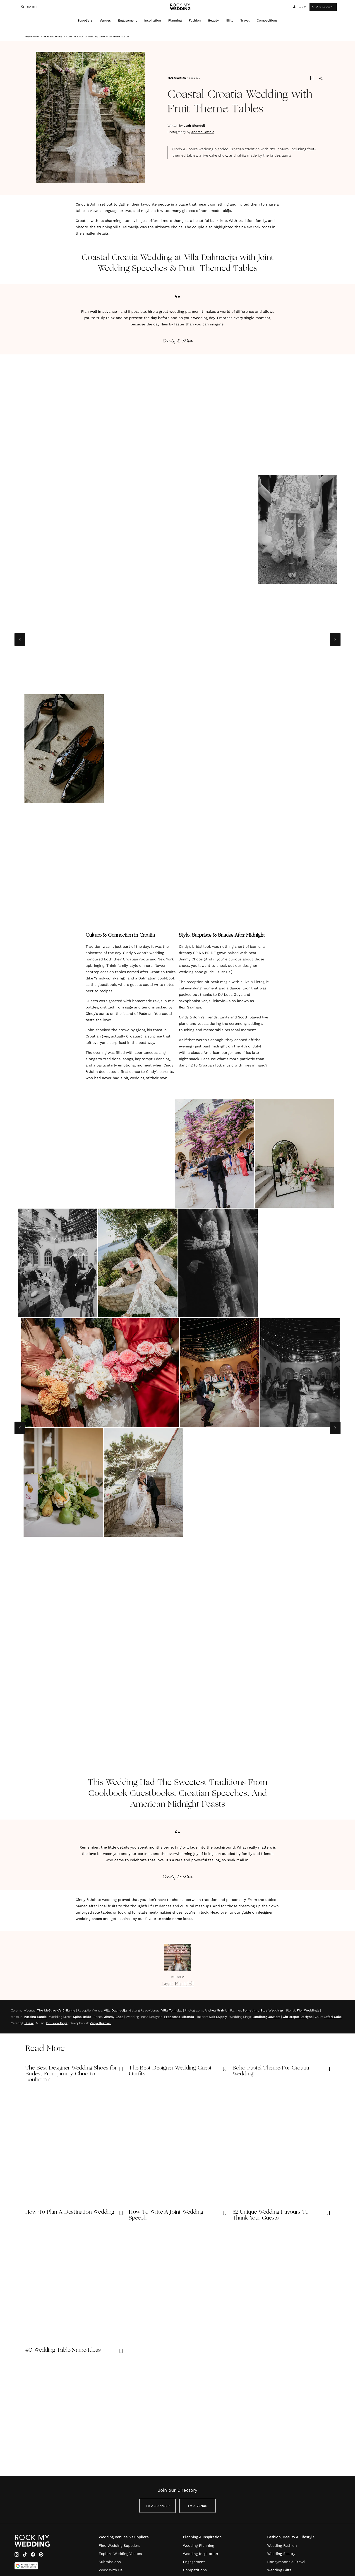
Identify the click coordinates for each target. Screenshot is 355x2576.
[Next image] (335, 639)
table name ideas (177, 1919)
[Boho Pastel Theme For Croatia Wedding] (281, 2131)
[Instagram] (16, 2554)
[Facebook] (33, 2554)
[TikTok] (25, 2554)
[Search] (22, 6)
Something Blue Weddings (263, 2010)
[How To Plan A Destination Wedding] (73, 2273)
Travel (244, 20)
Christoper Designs (297, 2017)
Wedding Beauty (281, 2554)
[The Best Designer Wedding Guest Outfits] (177, 2131)
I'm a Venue (197, 2506)
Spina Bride (82, 2017)
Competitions (267, 20)
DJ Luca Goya (56, 2023)
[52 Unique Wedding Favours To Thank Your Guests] (281, 2273)
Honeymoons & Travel (286, 2562)
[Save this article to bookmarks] (311, 78)
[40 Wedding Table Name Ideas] (73, 2408)
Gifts (229, 20)
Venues (105, 20)
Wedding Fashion (282, 2545)
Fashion (195, 20)
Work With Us (110, 2570)
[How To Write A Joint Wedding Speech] (177, 2273)
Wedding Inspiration (200, 2554)
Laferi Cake (333, 2017)
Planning (175, 20)
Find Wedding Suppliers (119, 2545)
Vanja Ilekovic (100, 2023)
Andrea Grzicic (202, 132)
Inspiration (152, 20)
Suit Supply (218, 2017)
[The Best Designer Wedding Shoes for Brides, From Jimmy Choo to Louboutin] (73, 2131)
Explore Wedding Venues (120, 2554)
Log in (300, 7)
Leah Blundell (194, 125)
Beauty (213, 20)
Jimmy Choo (113, 2017)
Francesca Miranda (179, 2017)
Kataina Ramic (35, 2017)
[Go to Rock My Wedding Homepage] (32, 2541)
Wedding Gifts (279, 2570)
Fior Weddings (308, 2010)
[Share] (320, 78)
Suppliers (85, 20)
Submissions (110, 2562)
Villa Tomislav (171, 2010)
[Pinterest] (41, 2554)
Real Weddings (51, 36)
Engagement (127, 20)
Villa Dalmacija (115, 2010)
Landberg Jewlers (266, 2017)
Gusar (29, 2023)
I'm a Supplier (158, 2506)
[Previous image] (19, 639)
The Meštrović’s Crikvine (56, 2010)
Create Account (323, 6)
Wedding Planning (198, 2545)
